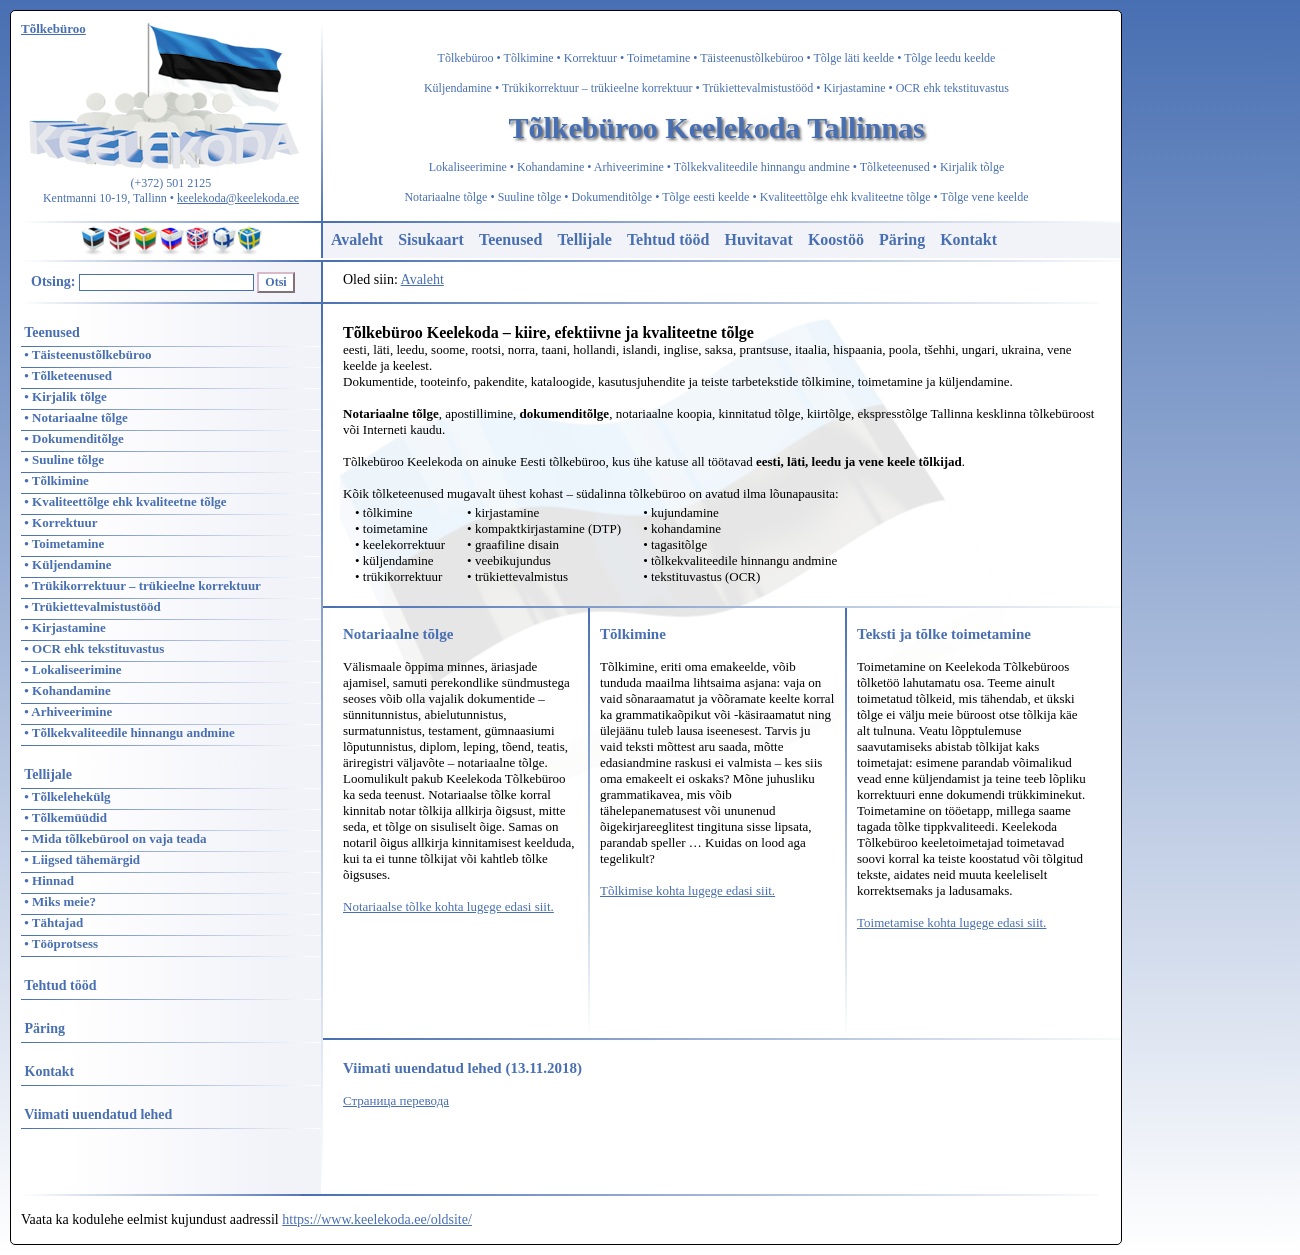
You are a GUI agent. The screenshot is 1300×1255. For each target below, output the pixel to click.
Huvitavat (758, 239)
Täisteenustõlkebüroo (751, 58)
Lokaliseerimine (468, 167)
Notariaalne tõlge (445, 197)
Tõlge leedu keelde (949, 58)
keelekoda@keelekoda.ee (238, 198)
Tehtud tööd (668, 239)
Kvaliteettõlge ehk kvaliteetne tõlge (845, 197)
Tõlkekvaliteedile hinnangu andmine (762, 167)
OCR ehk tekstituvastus (952, 88)
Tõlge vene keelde (985, 197)
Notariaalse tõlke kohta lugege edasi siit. (448, 906)
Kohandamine (550, 167)
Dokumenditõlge (612, 197)
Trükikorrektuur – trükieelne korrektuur (597, 88)
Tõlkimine (529, 58)
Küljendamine (458, 88)
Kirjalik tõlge (972, 167)
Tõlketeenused (895, 167)
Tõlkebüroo (466, 58)
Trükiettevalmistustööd (757, 88)
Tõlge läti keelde (854, 58)
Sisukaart (431, 239)
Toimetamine (658, 58)
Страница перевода (396, 1100)
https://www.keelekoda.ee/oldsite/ (377, 1219)
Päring (902, 239)
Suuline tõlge (530, 197)
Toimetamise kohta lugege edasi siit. (951, 922)
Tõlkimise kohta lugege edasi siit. (687, 890)
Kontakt (968, 239)
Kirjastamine (855, 88)
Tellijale (584, 239)
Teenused (510, 239)
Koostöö (836, 239)
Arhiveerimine (629, 167)
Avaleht (357, 239)
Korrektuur (590, 58)
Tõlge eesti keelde (705, 197)
